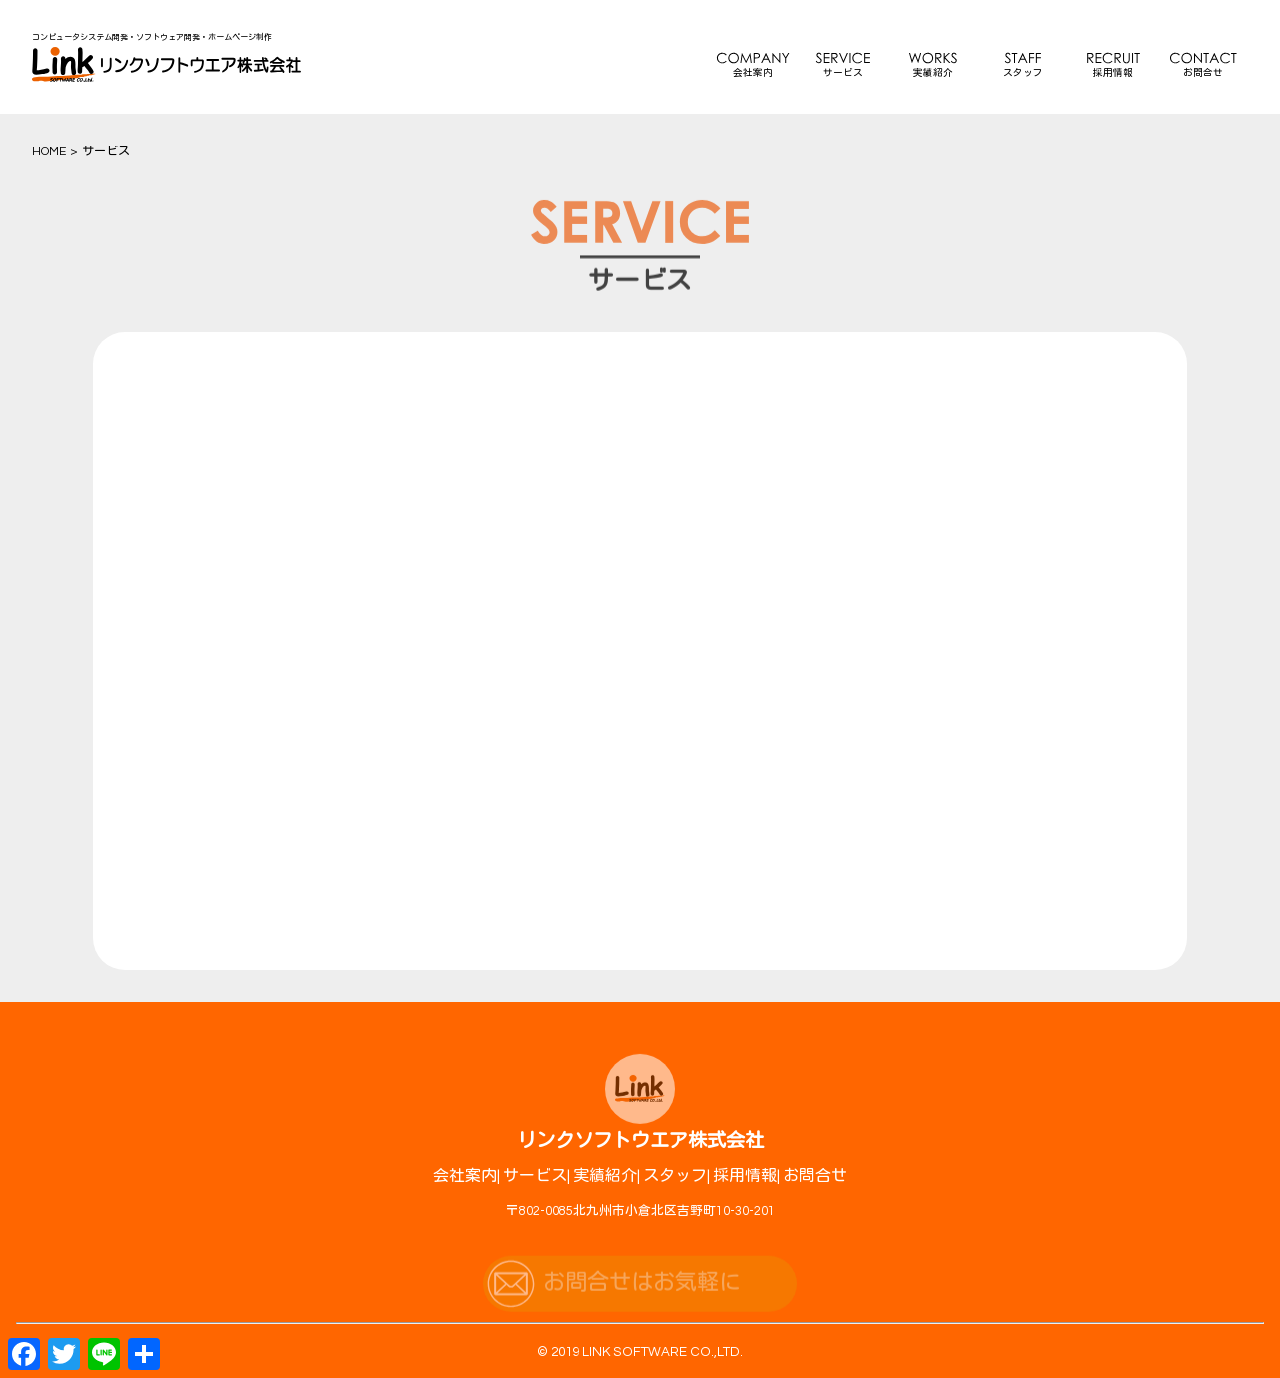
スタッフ (1023, 73)
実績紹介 (933, 73)
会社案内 (753, 73)
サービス (843, 73)
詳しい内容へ (367, 1114)
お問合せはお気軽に (642, 1296)
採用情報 (1113, 73)
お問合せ (1203, 73)
